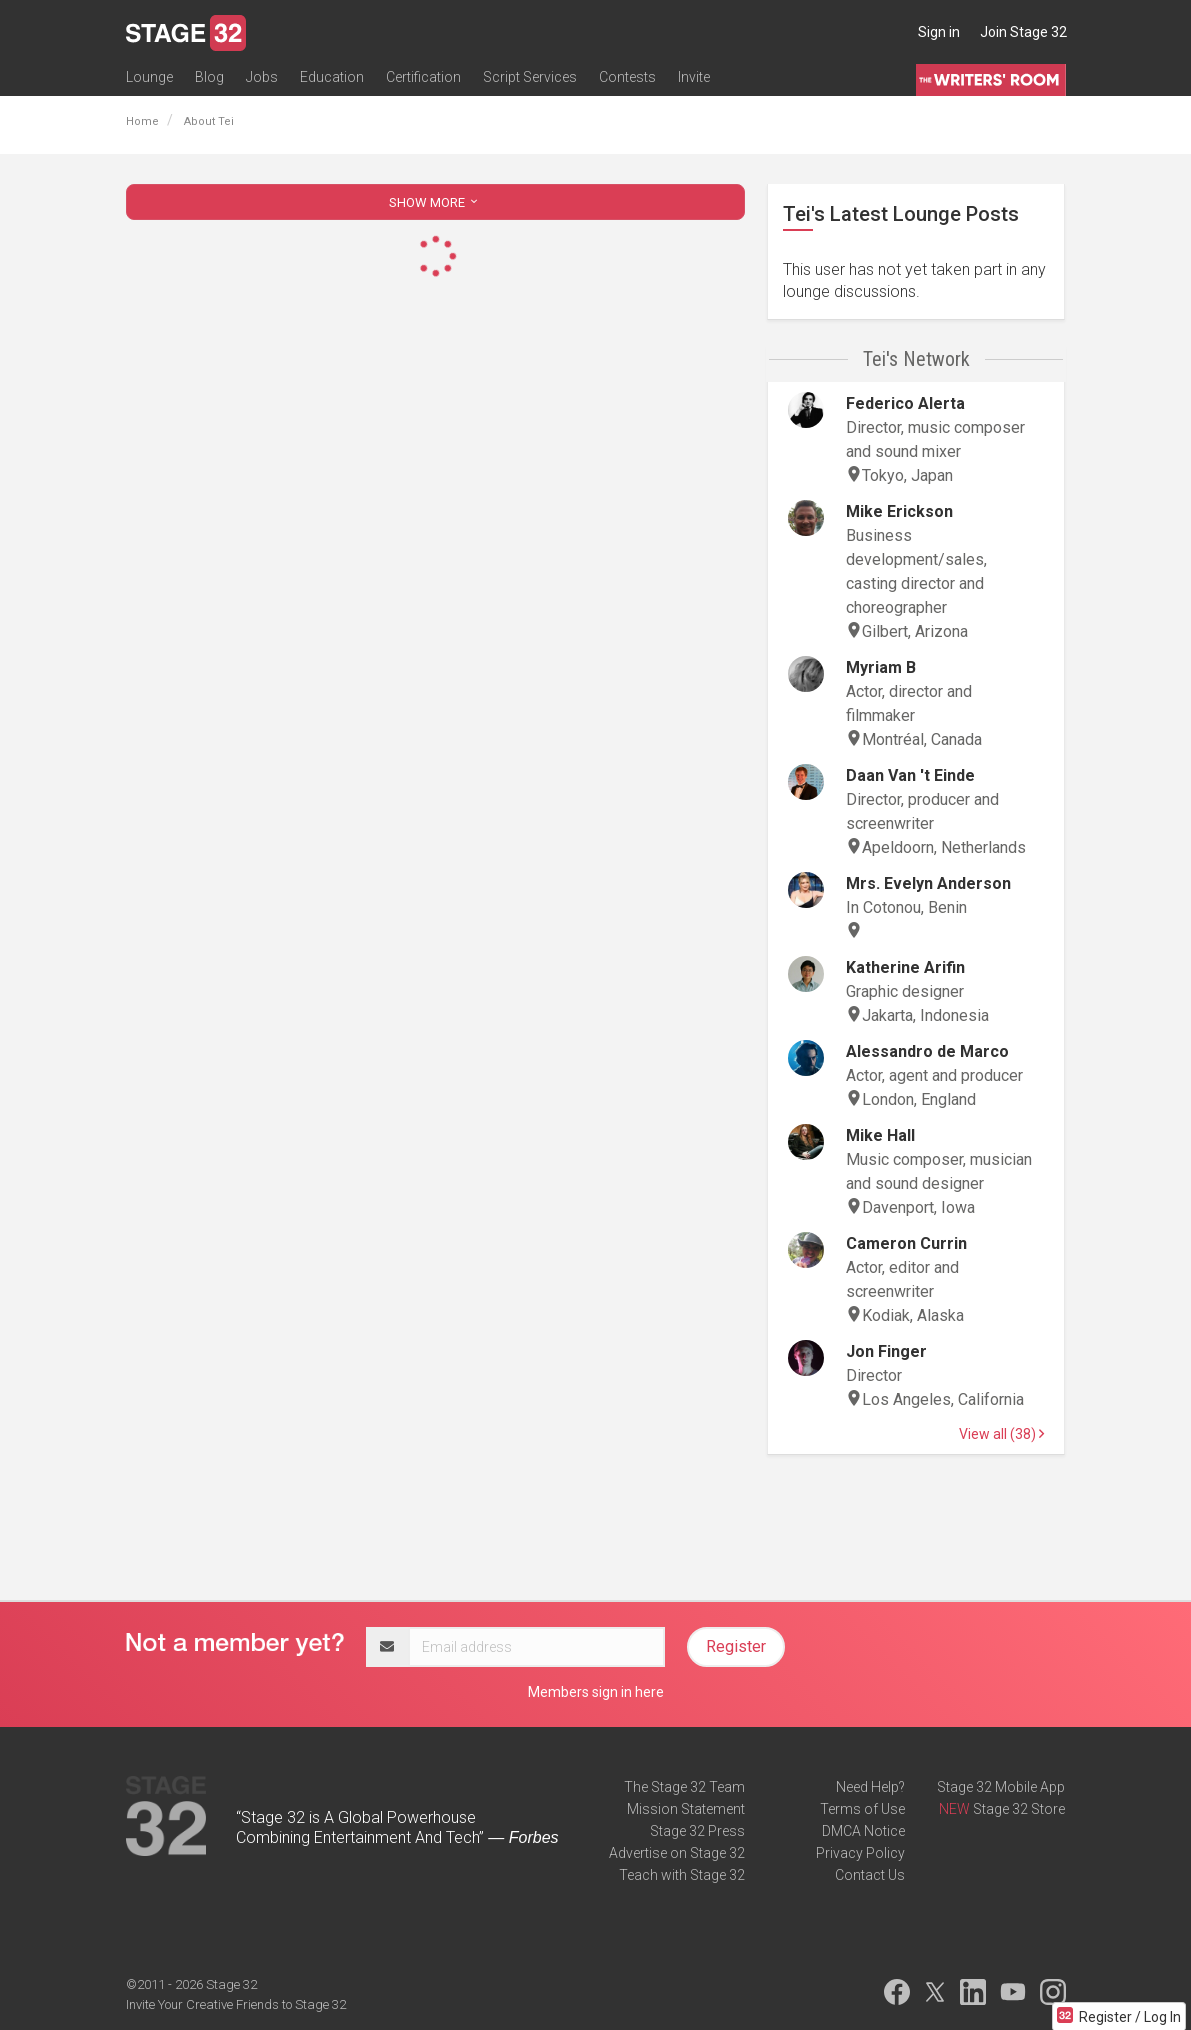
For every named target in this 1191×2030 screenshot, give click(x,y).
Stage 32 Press (697, 1831)
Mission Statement (686, 1809)
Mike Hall (880, 1135)
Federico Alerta (905, 403)
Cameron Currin (906, 1243)
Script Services (530, 77)
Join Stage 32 (1023, 32)
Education (332, 77)
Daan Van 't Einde (910, 775)
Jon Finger (886, 1351)
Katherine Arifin (905, 967)
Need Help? (870, 1787)
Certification (423, 77)
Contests (627, 77)
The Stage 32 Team (684, 1787)
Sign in (939, 32)
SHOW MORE (435, 202)
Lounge (149, 77)
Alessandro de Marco (927, 1051)
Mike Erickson (899, 511)
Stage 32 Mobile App (1001, 1787)
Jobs (262, 77)
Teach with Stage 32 (682, 1875)
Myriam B (881, 667)
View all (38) (1001, 1434)
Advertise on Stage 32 (677, 1853)
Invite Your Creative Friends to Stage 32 (236, 2004)
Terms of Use (862, 1809)
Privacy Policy (860, 1853)
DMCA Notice (863, 1831)
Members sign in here (596, 1692)
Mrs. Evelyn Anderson (928, 883)
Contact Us (870, 1875)
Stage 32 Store (1019, 1809)
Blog (209, 77)
